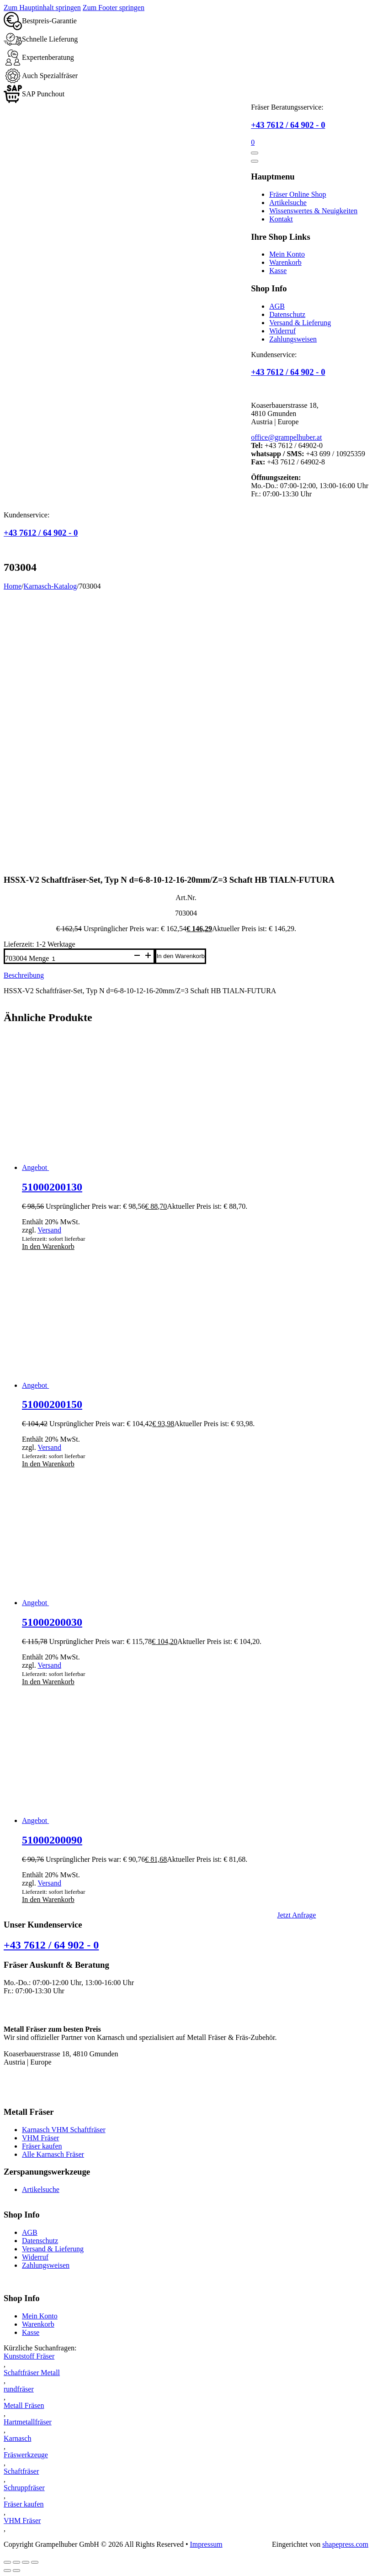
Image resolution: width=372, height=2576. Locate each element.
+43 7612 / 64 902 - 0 (288, 125)
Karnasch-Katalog (50, 586)
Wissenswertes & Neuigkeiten (313, 211)
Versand (49, 1230)
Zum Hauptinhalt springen (42, 7)
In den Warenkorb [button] (48, 1246)
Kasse (278, 270)
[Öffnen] (254, 153)
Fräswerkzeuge (26, 2455)
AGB (277, 306)
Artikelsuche (288, 202)
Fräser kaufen (42, 2146)
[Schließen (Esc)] (34, 2562)
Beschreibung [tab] (24, 975)
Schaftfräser (21, 2471)
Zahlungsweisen (293, 339)
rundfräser (19, 2389)
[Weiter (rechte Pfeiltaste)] (16, 2570)
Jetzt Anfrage (296, 1915)
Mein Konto (287, 254)
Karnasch (17, 2438)
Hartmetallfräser (28, 2422)
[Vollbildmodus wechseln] (16, 2562)
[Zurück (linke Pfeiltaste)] (7, 2570)
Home (12, 586)
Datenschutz (287, 314)
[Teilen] (25, 2562)
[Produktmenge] (90, 959)
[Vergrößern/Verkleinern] (7, 2562)
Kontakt (281, 219)
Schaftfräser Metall (32, 2372)
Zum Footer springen (113, 7)
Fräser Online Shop (297, 194)
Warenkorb (285, 262)
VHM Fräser (40, 2138)
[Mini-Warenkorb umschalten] (253, 142)
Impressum (206, 2544)
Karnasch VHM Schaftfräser (64, 2129)
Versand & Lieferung (300, 323)
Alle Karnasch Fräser (53, 2154)
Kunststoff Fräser (29, 2356)
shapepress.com (345, 2544)
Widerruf (282, 331)
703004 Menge (27, 958)
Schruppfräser (24, 2488)
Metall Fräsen (24, 2405)
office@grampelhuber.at (286, 437)
